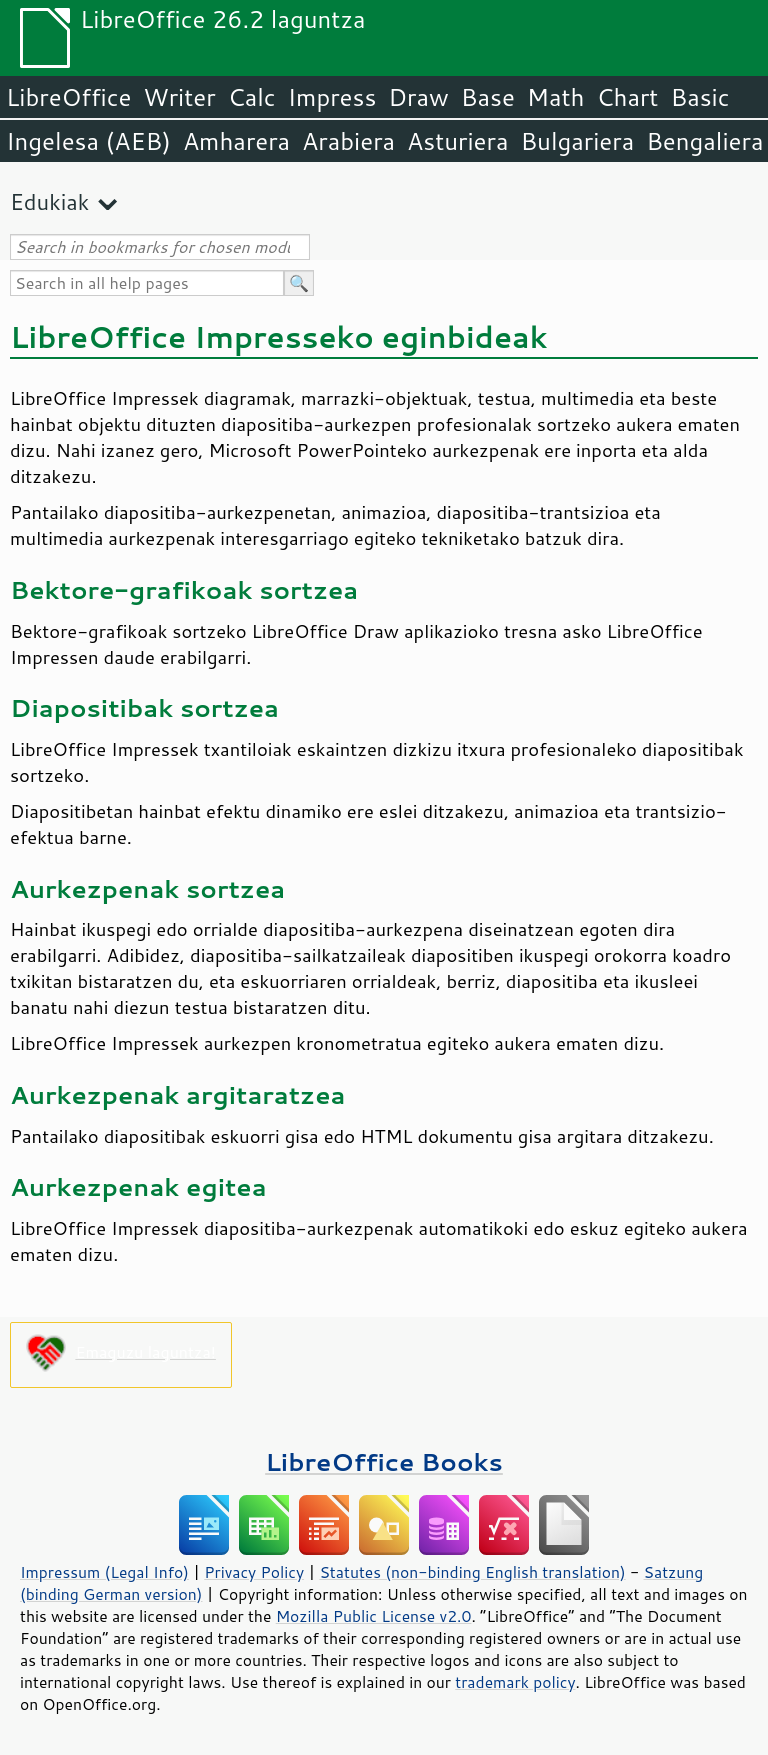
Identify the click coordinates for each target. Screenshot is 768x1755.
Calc (252, 97)
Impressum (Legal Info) (104, 1572)
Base (488, 97)
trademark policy (515, 1682)
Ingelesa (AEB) (88, 141)
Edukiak (49, 201)
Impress (332, 97)
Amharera (236, 141)
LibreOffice (68, 97)
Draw (418, 97)
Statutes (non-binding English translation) (472, 1572)
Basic (699, 97)
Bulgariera (577, 141)
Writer (179, 97)
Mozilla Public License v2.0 (374, 1616)
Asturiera (457, 141)
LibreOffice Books (384, 1461)
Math (556, 97)
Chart (627, 97)
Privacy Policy (254, 1572)
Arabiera (348, 141)
